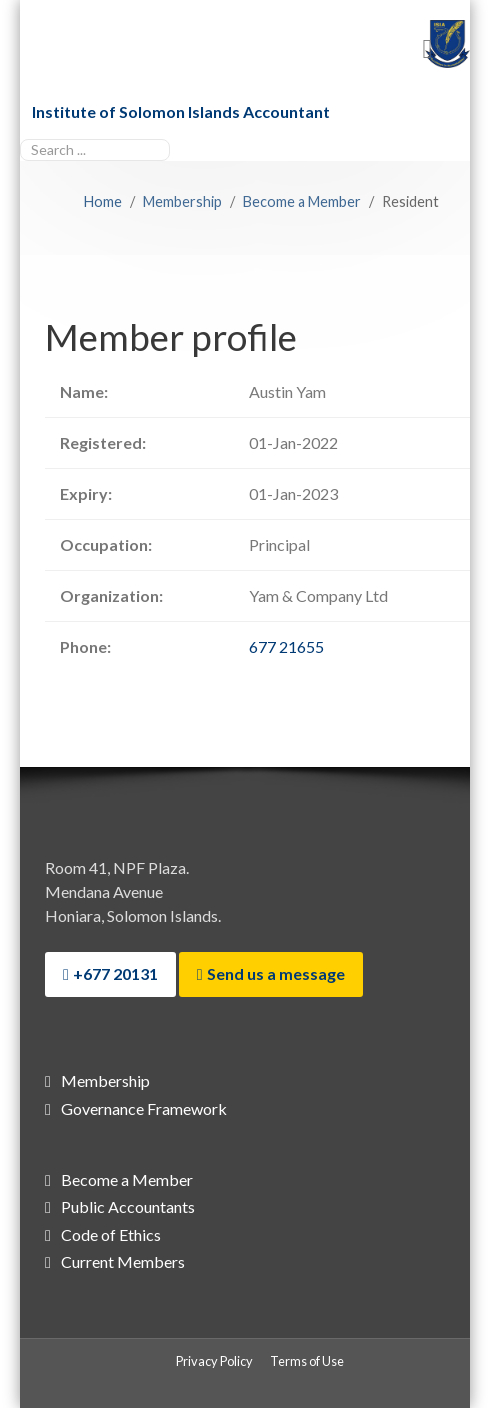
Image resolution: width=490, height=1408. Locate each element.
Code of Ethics (111, 1234)
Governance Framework (144, 1108)
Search (20, 136)
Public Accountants (128, 1206)
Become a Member (127, 1179)
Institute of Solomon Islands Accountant (181, 111)
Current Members (123, 1261)
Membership (105, 1080)
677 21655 (286, 646)
